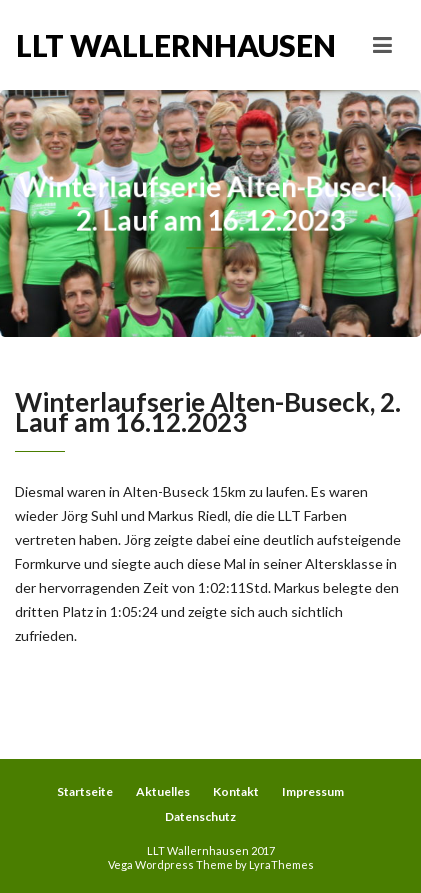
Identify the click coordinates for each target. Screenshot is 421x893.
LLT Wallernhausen (113, 45)
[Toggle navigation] (382, 45)
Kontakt (236, 791)
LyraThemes (281, 864)
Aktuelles (163, 791)
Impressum (313, 791)
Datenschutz (200, 816)
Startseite (85, 791)
